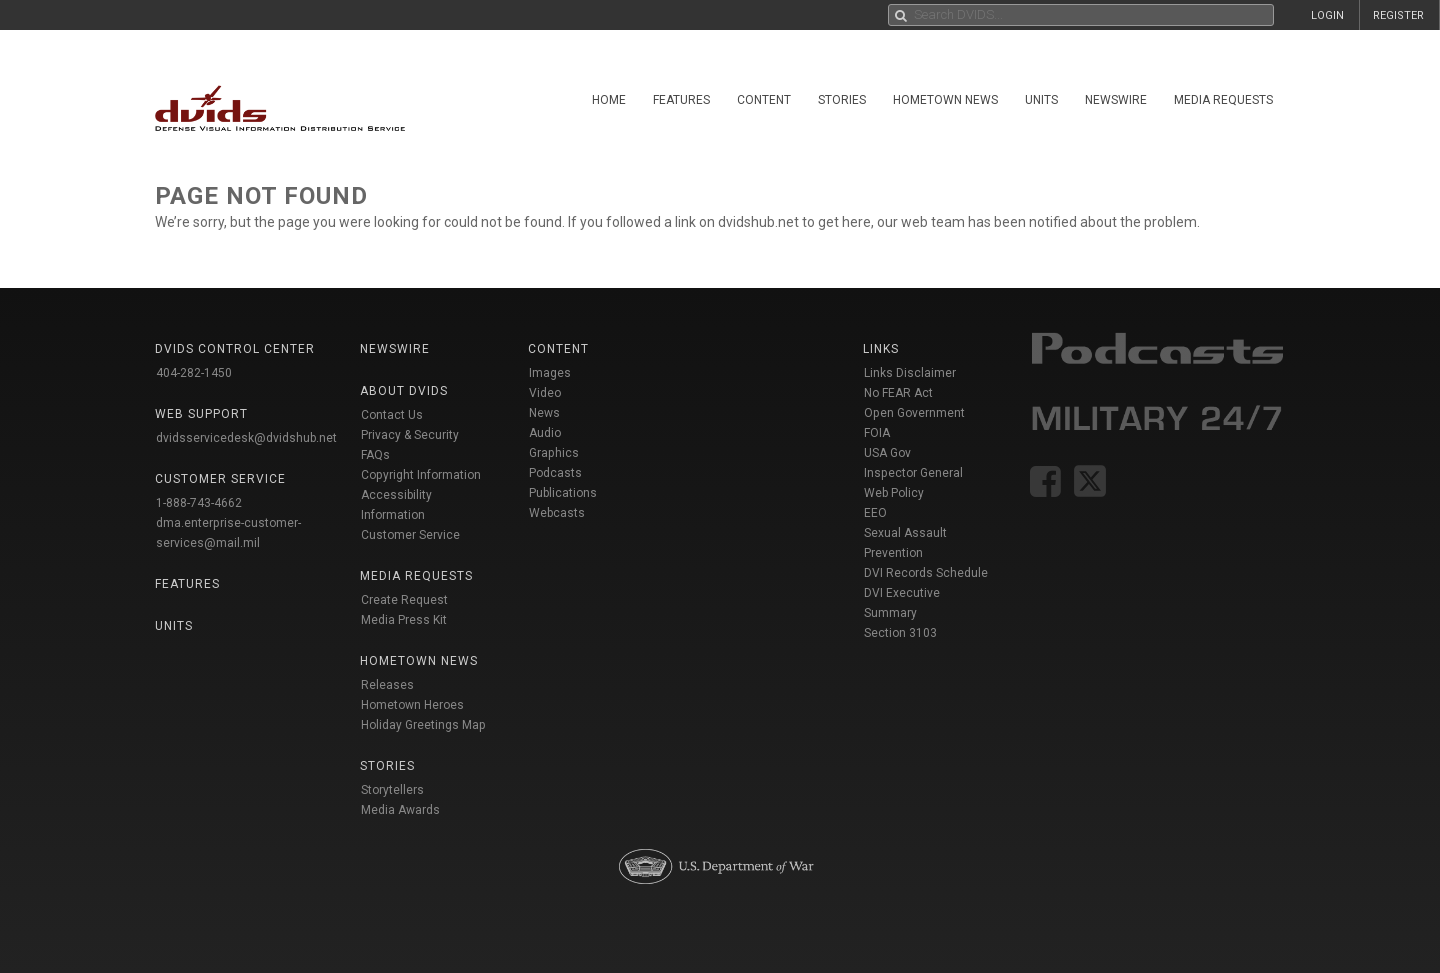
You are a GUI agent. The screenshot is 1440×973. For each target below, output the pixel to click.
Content (764, 100)
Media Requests (1223, 100)
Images (550, 373)
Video (545, 393)
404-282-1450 (194, 373)
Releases (387, 685)
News (544, 413)
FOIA (877, 433)
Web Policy (894, 493)
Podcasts (555, 473)
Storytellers (392, 790)
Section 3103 (900, 633)
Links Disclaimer (910, 373)
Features (681, 100)
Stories (842, 100)
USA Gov (887, 453)
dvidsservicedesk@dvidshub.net (246, 438)
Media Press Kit (404, 620)
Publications (563, 493)
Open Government (914, 413)
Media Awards (400, 810)
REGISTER (1398, 15)
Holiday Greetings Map (423, 725)
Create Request (404, 600)
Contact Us (392, 415)
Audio (545, 433)
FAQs (375, 455)
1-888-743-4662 (199, 503)
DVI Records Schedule (926, 573)
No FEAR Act (898, 393)
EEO (875, 513)
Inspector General (913, 473)
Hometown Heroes (412, 705)
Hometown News (945, 100)
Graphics (554, 453)
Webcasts (557, 513)
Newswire (1116, 100)
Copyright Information (421, 475)
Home (609, 100)
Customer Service (410, 535)
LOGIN (1327, 15)
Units (1041, 100)
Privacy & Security (410, 435)
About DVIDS (404, 391)
